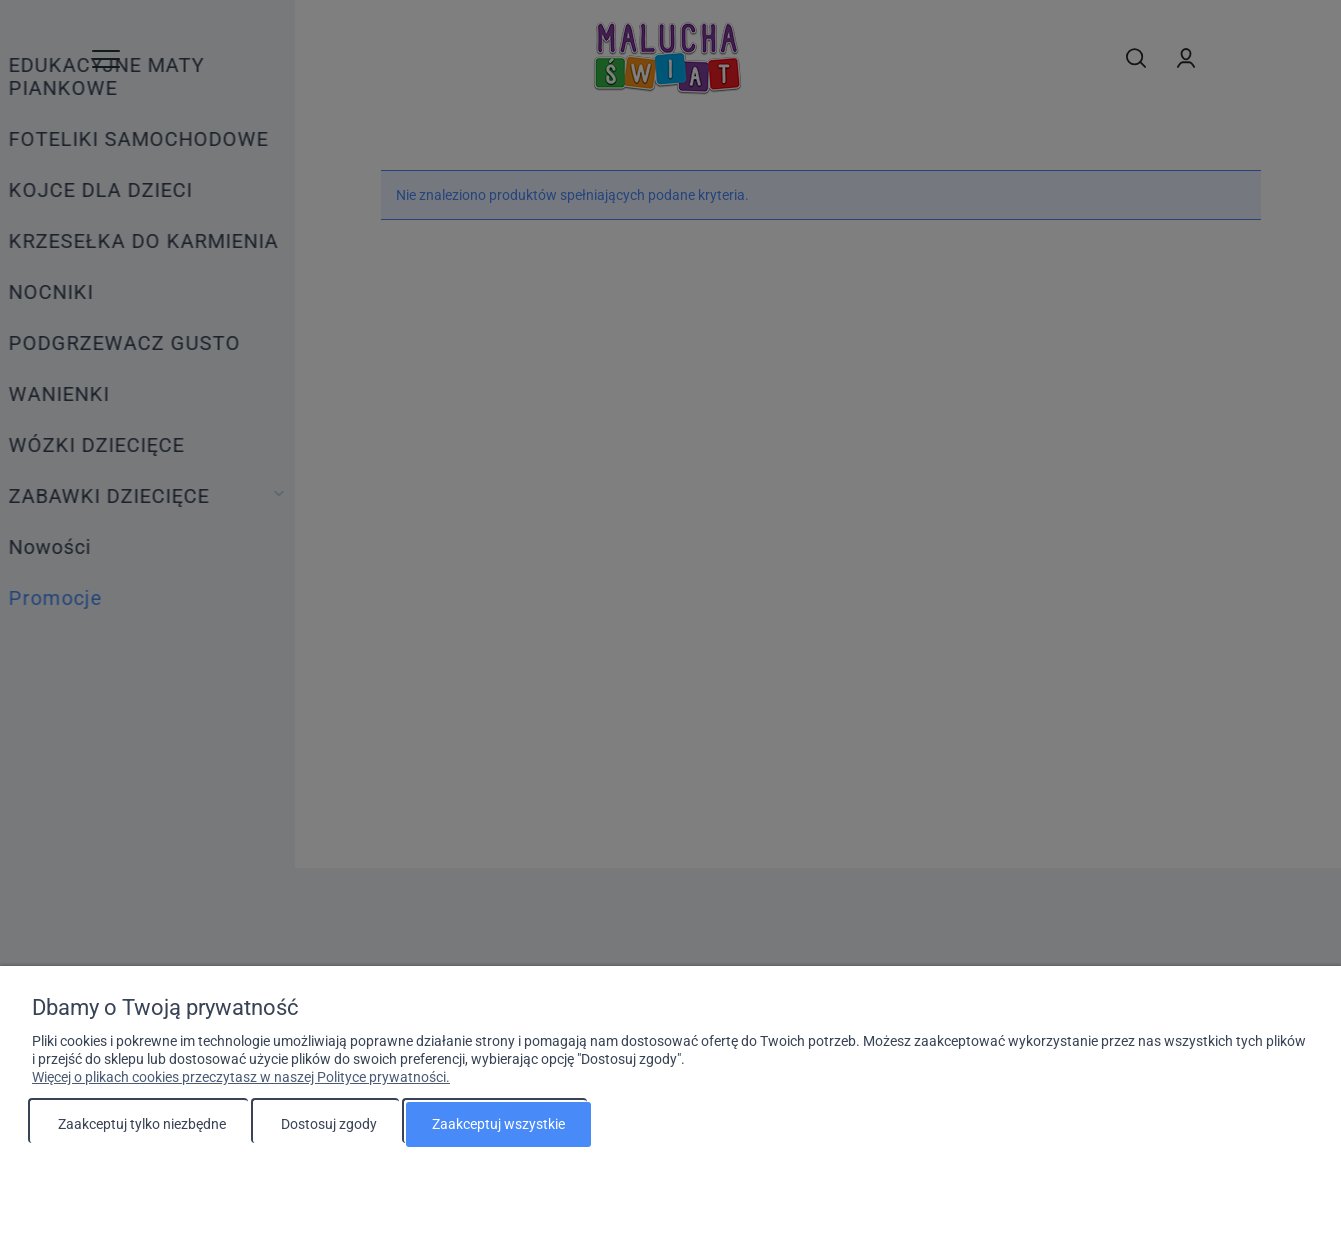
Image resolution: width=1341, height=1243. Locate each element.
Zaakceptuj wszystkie (498, 1124)
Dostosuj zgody (329, 1124)
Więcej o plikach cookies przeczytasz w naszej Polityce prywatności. (241, 1077)
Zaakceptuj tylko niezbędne (142, 1124)
